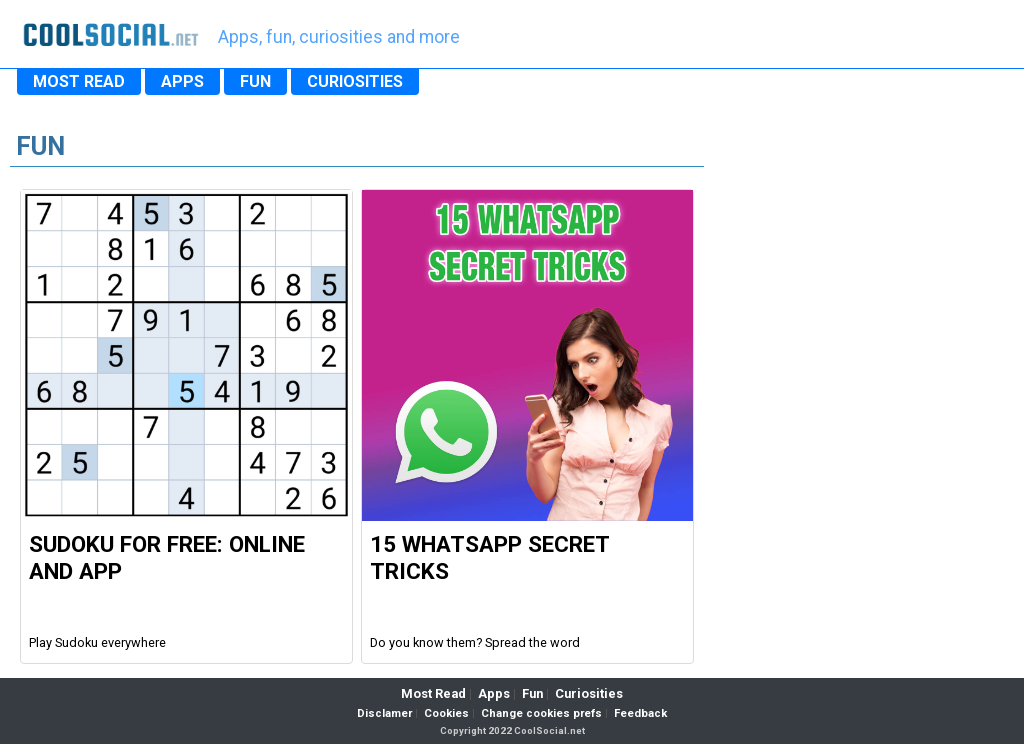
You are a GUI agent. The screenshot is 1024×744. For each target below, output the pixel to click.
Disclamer (384, 713)
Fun (532, 693)
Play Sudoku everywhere (97, 642)
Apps (494, 693)
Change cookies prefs (541, 713)
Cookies (446, 713)
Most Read (433, 693)
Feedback (640, 713)
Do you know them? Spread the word (475, 642)
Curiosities (589, 693)
